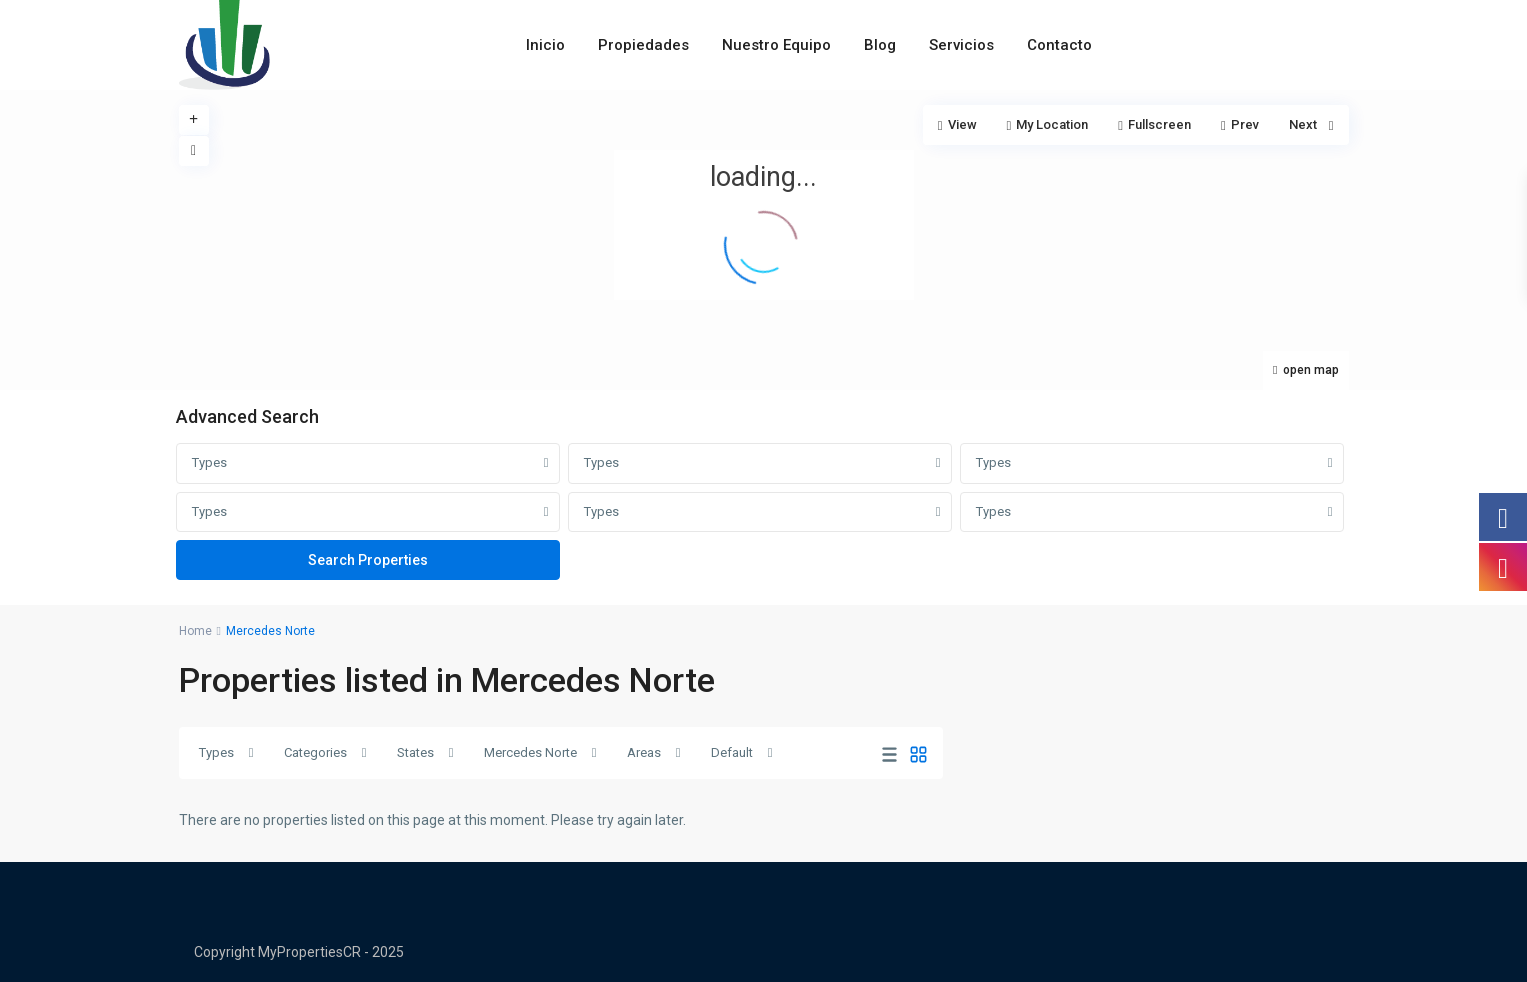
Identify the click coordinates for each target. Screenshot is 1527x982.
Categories (315, 752)
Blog (880, 45)
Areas (644, 752)
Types (209, 462)
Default (732, 752)
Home (195, 631)
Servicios (961, 45)
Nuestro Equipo (776, 45)
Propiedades (643, 45)
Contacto (1059, 45)
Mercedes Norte (530, 752)
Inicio (545, 45)
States (415, 752)
